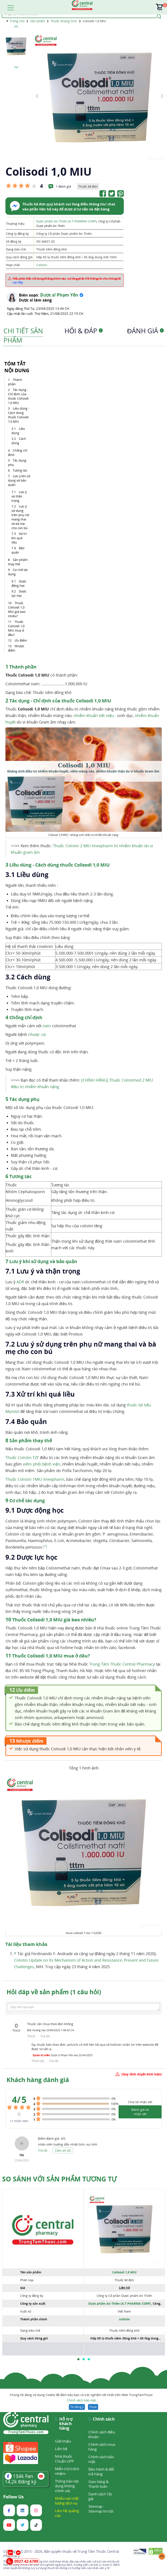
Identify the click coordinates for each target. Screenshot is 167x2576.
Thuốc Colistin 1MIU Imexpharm (34, 1479)
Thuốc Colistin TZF (22, 1457)
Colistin (41, 265)
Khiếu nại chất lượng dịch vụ (67, 2501)
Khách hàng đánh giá (38, 2080)
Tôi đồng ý (76, 2407)
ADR (20, 1281)
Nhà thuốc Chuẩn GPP (64, 2459)
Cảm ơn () (63, 2150)
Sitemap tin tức (101, 2511)
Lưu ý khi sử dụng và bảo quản (19, 480)
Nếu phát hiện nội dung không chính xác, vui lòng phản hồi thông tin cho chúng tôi (67, 280)
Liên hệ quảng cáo (67, 2513)
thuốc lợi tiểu (139, 1404)
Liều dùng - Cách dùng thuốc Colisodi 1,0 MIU (18, 414)
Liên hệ (61, 2448)
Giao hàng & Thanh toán (98, 2484)
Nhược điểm (16, 648)
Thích (31, 2036)
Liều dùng (18, 431)
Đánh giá (145, 330)
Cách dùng (19, 441)
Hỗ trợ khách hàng (66, 2424)
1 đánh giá (63, 186)
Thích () (37, 2061)
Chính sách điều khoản (101, 2434)
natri (47, 1025)
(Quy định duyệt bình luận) (141, 2074)
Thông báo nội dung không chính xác (67, 2486)
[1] (45, 1546)
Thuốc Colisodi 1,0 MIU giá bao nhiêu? (16, 609)
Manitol (12, 1411)
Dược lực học (19, 593)
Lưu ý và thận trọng (19, 496)
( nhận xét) (19, 2121)
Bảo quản (18, 550)
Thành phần (15, 382)
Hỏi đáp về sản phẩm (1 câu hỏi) (54, 1992)
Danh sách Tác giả (100, 2496)
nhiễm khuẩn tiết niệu (94, 715)
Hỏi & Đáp (83, 330)
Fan (19, 2476)
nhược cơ (36, 1034)
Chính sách (104, 2419)
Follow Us (13, 2496)
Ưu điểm (21, 640)
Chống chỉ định (17, 452)
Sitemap (95, 2506)
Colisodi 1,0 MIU (124, 2272)
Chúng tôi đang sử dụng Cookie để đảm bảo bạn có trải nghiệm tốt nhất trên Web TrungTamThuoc (81, 2398)
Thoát (93, 2407)
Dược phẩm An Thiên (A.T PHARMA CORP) (66, 221)
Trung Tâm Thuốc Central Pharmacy (122, 1664)
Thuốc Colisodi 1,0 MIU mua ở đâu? (16, 628)
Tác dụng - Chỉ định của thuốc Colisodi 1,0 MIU (18, 396)
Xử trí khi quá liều (19, 538)
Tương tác (20, 470)
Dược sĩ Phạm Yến (59, 295)
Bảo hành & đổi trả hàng (101, 2471)
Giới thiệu (63, 2441)
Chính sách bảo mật (81, 2400)
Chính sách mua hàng (101, 2447)
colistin (124, 2319)
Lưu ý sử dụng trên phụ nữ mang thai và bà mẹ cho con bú (20, 517)
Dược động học (19, 583)
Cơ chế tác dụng (18, 572)
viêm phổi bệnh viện (41, 1464)
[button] (78, 2359)
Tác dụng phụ (17, 462)
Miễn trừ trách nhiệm (67, 2471)
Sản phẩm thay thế (18, 562)
